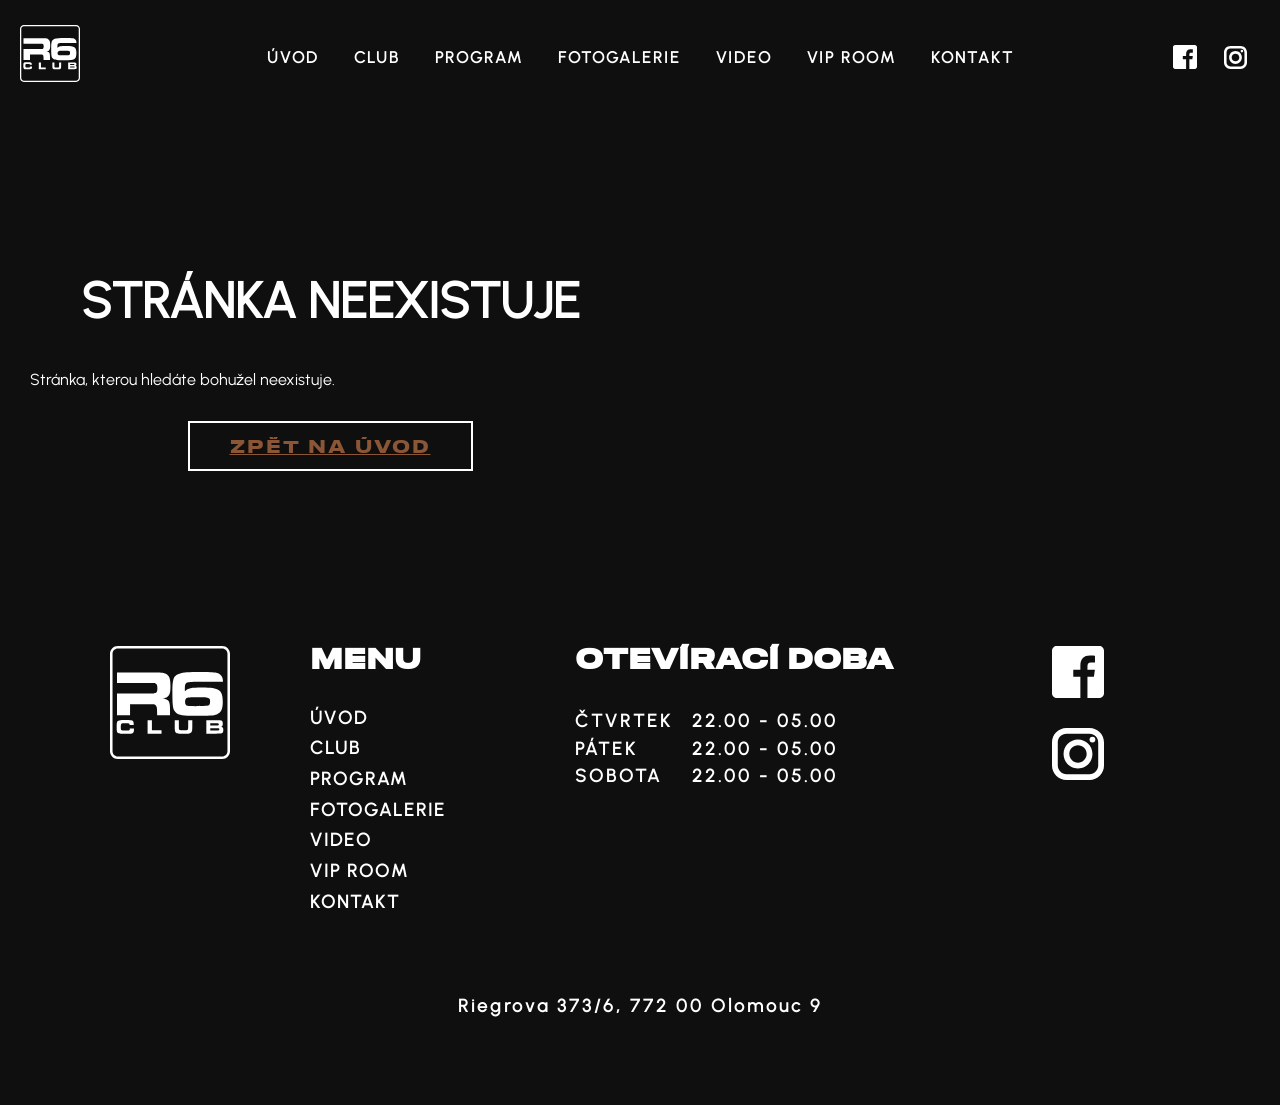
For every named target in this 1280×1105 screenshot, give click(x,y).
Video (744, 57)
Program (479, 57)
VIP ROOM (851, 57)
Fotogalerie (619, 57)
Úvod (293, 57)
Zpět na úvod (330, 448)
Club (377, 57)
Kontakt (972, 57)
